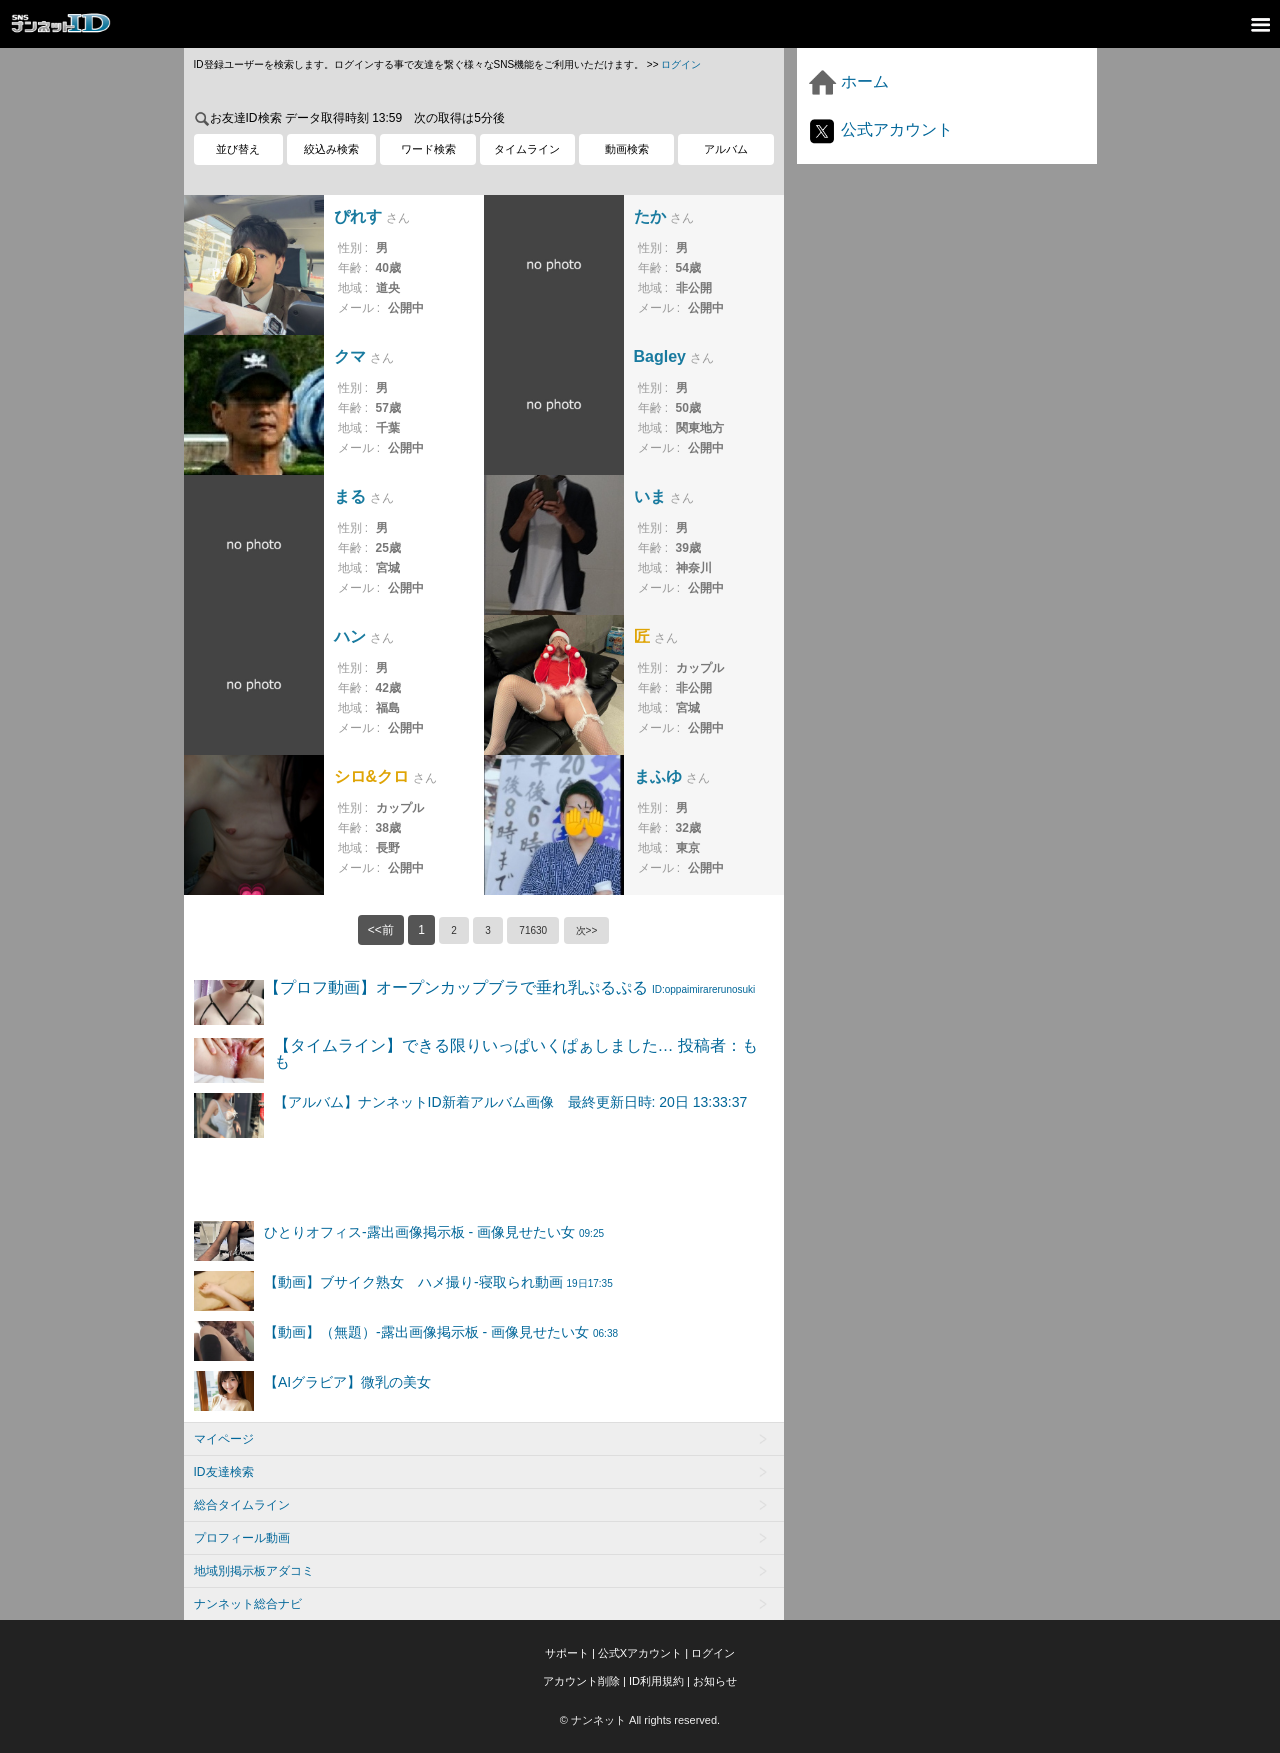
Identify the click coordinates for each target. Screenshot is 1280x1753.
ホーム (848, 81)
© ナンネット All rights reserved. (640, 1720)
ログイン (681, 64)
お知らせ (715, 1681)
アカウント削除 (581, 1681)
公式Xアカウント (640, 1653)
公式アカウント (880, 129)
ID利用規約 (656, 1681)
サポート (567, 1653)
